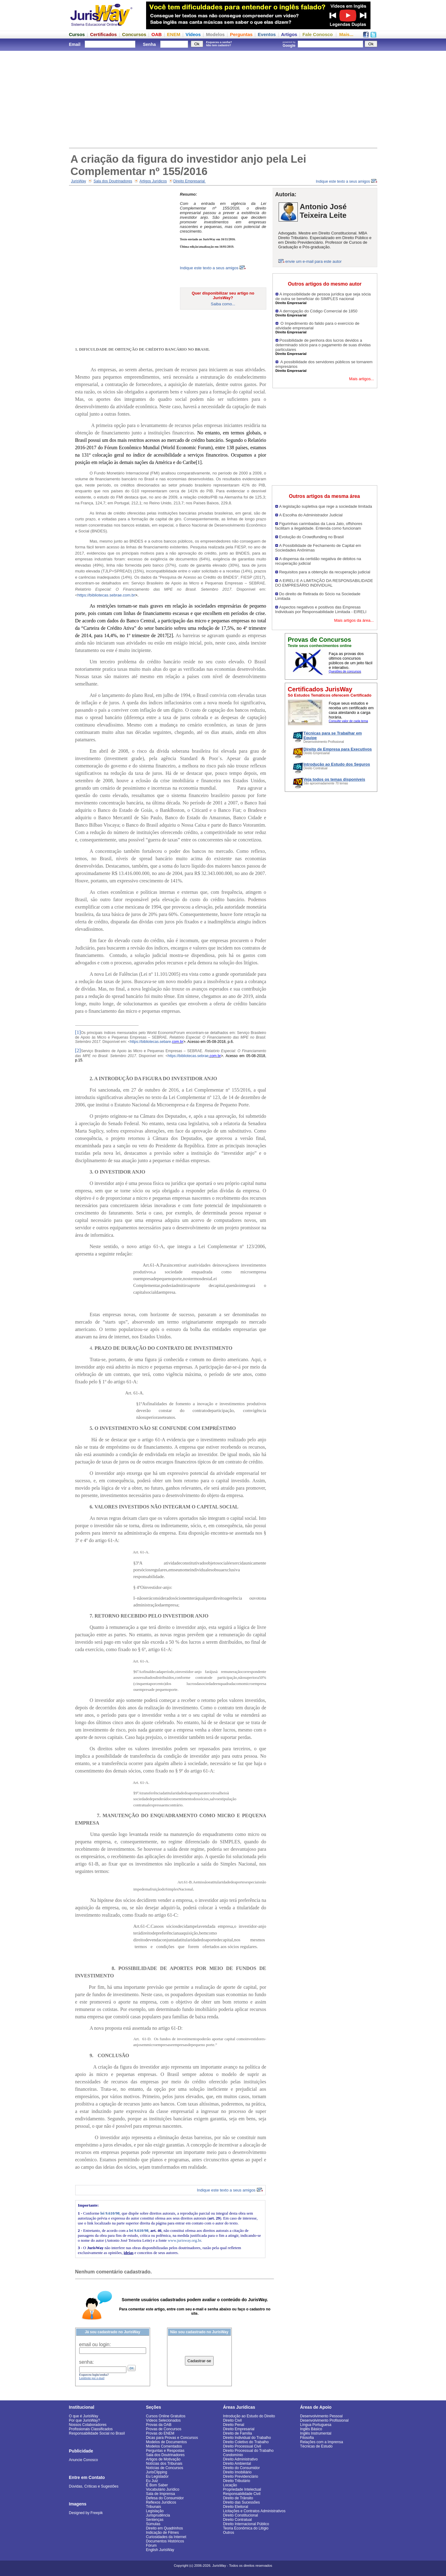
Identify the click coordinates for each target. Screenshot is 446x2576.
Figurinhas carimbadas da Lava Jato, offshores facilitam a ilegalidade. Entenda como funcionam (318, 526)
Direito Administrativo (240, 2459)
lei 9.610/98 (110, 2213)
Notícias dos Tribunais (164, 2463)
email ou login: (95, 2344)
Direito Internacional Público (246, 2524)
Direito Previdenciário (240, 2476)
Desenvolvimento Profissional (324, 2420)
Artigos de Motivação (163, 2459)
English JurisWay (160, 2550)
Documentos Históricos (165, 2541)
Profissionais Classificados (91, 2429)
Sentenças (155, 2519)
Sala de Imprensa (160, 2494)
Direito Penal (233, 2425)
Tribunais (153, 2507)
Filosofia (307, 2438)
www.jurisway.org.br (184, 2240)
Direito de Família (237, 2433)
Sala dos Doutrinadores (112, 181)
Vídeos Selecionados (163, 2420)
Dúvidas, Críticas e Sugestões (94, 2486)
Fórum (151, 2545)
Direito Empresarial (189, 181)
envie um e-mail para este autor (313, 261)
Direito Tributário (236, 2481)
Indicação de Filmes (162, 2532)
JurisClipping (156, 2472)
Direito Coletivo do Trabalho (246, 2442)
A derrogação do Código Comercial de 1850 (319, 311)
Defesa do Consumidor (165, 2498)
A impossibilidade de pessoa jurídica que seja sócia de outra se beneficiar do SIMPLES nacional (323, 296)
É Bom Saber (157, 2485)
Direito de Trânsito (238, 2498)
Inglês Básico (311, 2429)
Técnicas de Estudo (316, 2446)
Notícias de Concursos (164, 2468)
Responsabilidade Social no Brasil (97, 2433)
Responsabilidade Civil (241, 2494)
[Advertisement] (223, 98)
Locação (230, 2485)
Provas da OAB (159, 2425)
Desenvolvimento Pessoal (321, 2416)
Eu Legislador (157, 2476)
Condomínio (233, 2455)
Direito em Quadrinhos (164, 2528)
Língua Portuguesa (315, 2425)
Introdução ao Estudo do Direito (249, 2416)
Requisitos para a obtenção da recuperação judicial (324, 572)
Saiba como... (223, 304)
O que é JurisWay (83, 2416)
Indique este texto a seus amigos (346, 181)
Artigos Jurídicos (153, 181)
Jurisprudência (158, 2515)
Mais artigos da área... (354, 620)
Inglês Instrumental (315, 2433)
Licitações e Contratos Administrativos (254, 2511)
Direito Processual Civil (242, 2446)
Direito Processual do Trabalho (248, 2450)
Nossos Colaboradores (88, 2425)
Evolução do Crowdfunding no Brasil (311, 537)
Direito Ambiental (237, 2463)
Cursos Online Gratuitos (166, 2416)
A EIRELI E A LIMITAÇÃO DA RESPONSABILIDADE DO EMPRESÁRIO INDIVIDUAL (324, 583)
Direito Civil (232, 2420)
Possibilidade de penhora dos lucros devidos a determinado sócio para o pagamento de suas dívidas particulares (323, 345)
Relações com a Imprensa (321, 2442)
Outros (228, 2532)
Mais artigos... (361, 378)
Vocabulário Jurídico (162, 2489)
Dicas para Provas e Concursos (172, 2438)
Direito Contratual (237, 2519)
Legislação (155, 2511)
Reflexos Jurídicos (161, 2502)
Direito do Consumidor (241, 2468)
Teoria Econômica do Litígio (245, 2528)
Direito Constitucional (240, 2515)
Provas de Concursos (164, 2429)
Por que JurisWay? (84, 2420)
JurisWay (78, 181)
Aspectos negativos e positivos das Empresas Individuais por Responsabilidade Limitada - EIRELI (320, 609)
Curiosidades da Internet (166, 2537)
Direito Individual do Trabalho (247, 2438)
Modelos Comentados (164, 2446)
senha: (86, 2362)
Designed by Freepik (86, 2513)
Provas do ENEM (160, 2433)
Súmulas (153, 2524)
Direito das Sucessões (241, 2502)
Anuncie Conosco (83, 2460)
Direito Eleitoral (235, 2507)
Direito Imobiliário (237, 2472)
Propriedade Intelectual (242, 2489)
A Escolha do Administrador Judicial (311, 515)
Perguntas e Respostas (165, 2450)
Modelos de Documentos (166, 2442)
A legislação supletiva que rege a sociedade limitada (325, 506)
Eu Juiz (152, 2481)
